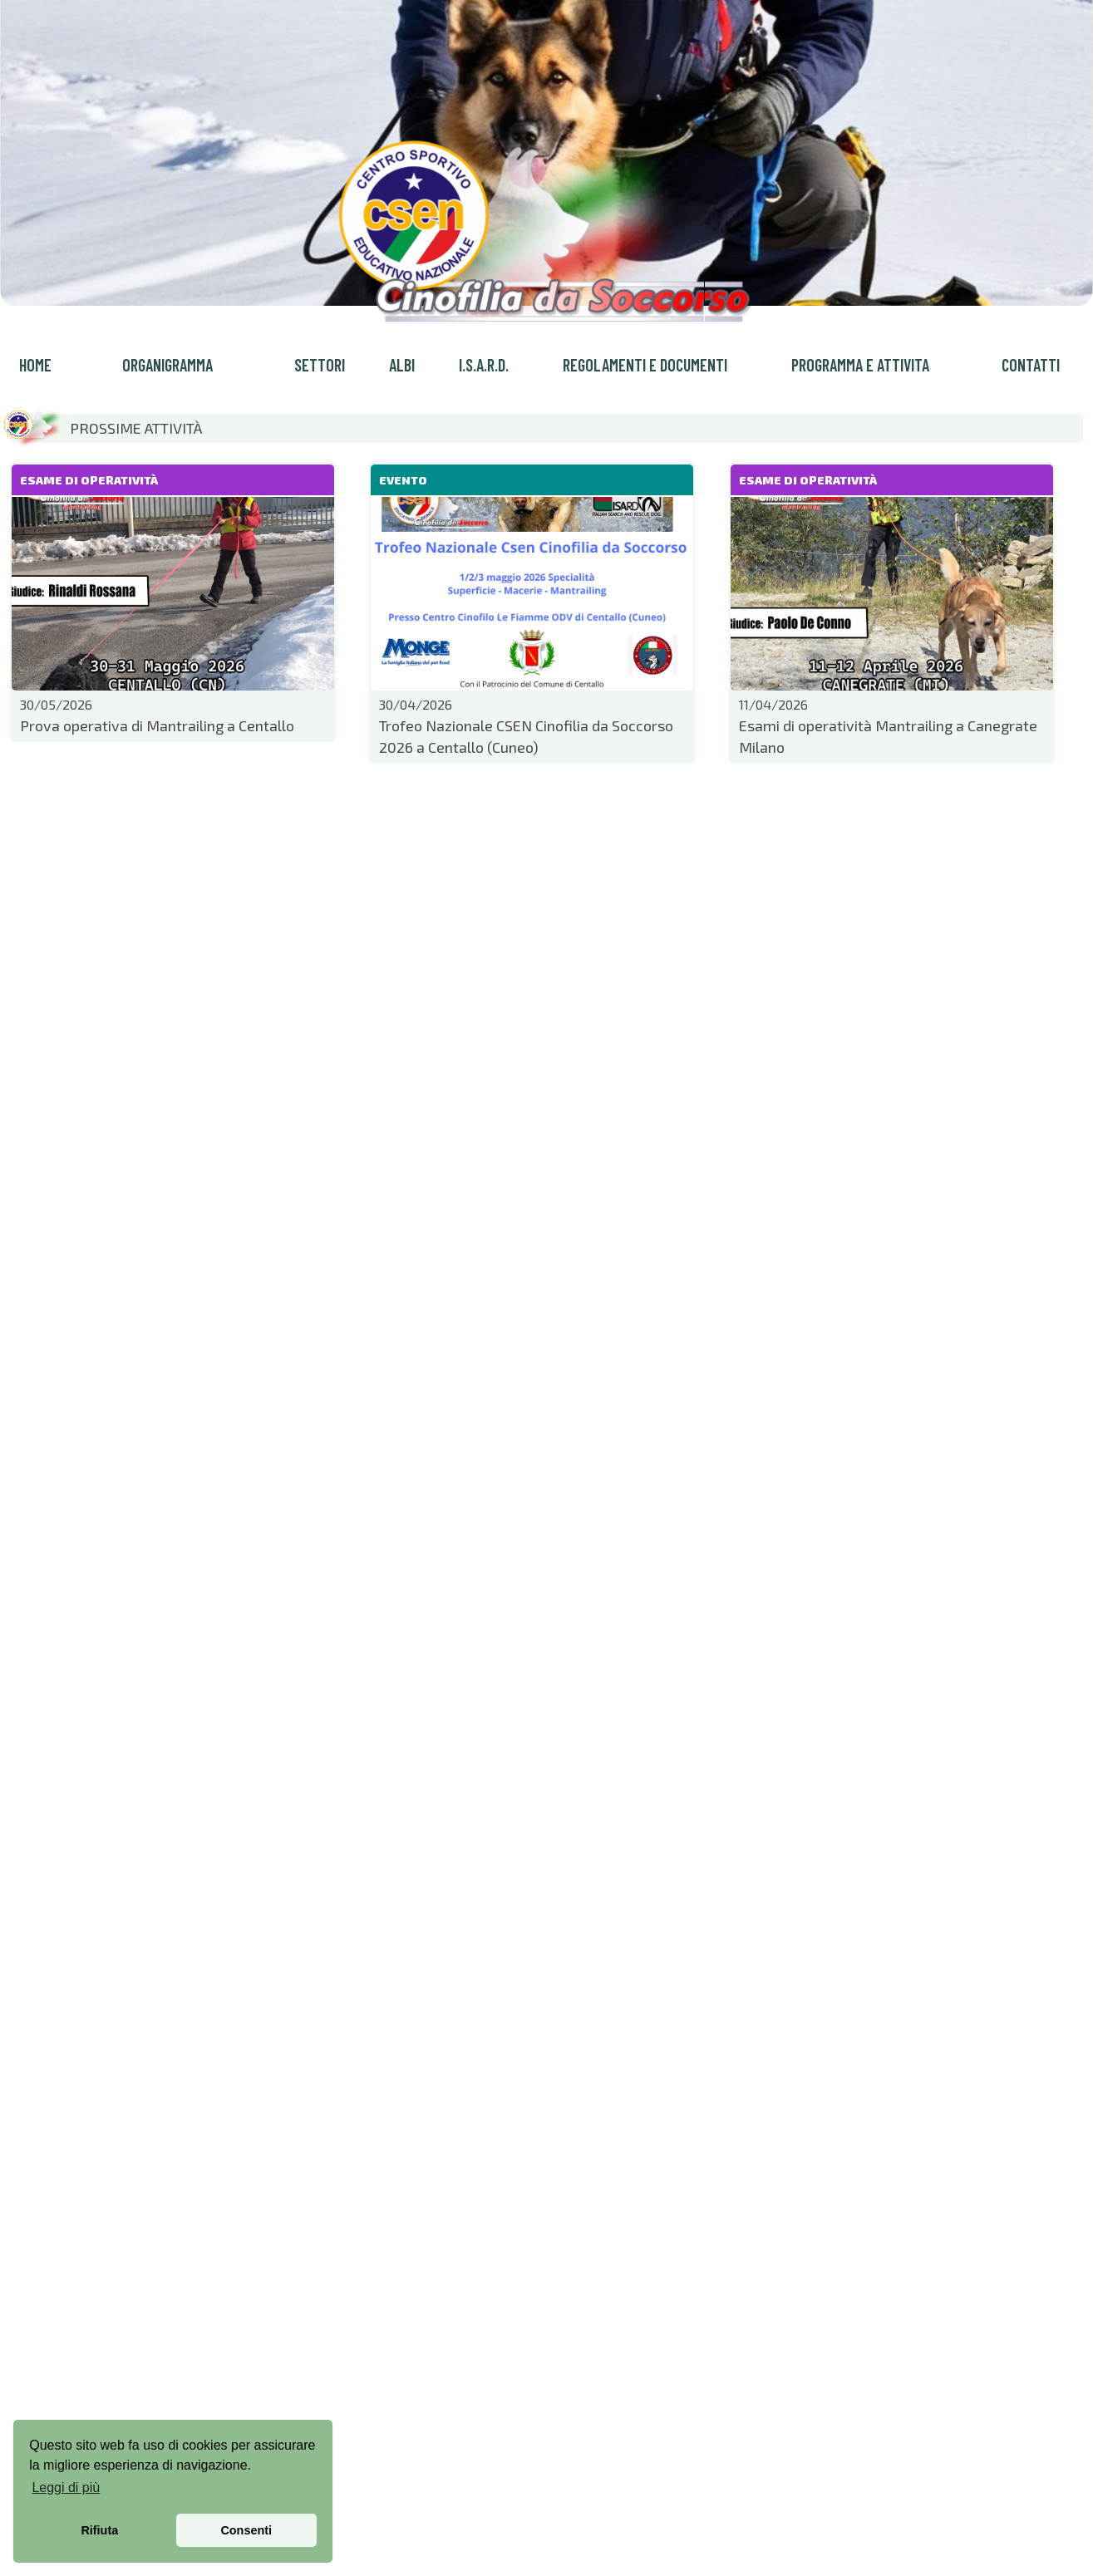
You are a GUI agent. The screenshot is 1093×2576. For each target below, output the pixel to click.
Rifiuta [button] (99, 2530)
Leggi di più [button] (66, 2487)
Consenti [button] (246, 2530)
